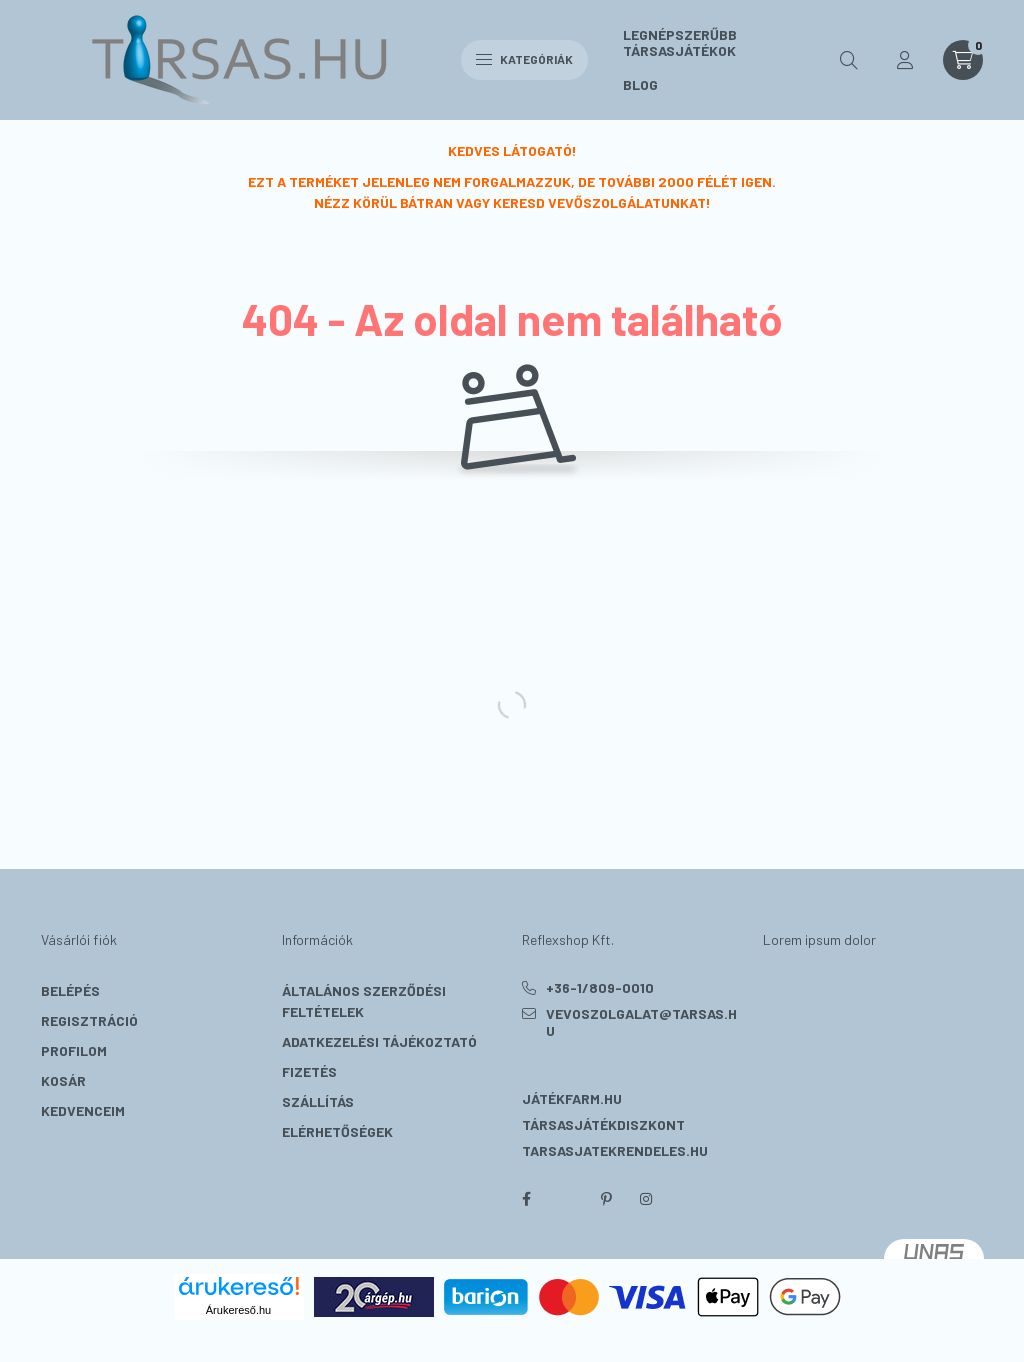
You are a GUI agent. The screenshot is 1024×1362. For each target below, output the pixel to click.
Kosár (63, 1080)
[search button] (849, 60)
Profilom (74, 1050)
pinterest (606, 1199)
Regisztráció (89, 1020)
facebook (526, 1199)
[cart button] (963, 60)
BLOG (640, 84)
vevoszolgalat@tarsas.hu (641, 1022)
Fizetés (309, 1071)
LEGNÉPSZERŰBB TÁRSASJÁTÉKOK (680, 42)
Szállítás (318, 1101)
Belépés (70, 990)
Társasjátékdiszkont (603, 1124)
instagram (646, 1199)
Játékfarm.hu (572, 1098)
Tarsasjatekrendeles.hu (615, 1150)
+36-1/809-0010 (600, 988)
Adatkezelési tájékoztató (379, 1041)
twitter (566, 1199)
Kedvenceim (83, 1110)
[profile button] (905, 60)
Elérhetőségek (337, 1131)
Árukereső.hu (238, 1310)
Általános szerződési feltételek (364, 1001)
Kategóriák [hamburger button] (524, 59)
